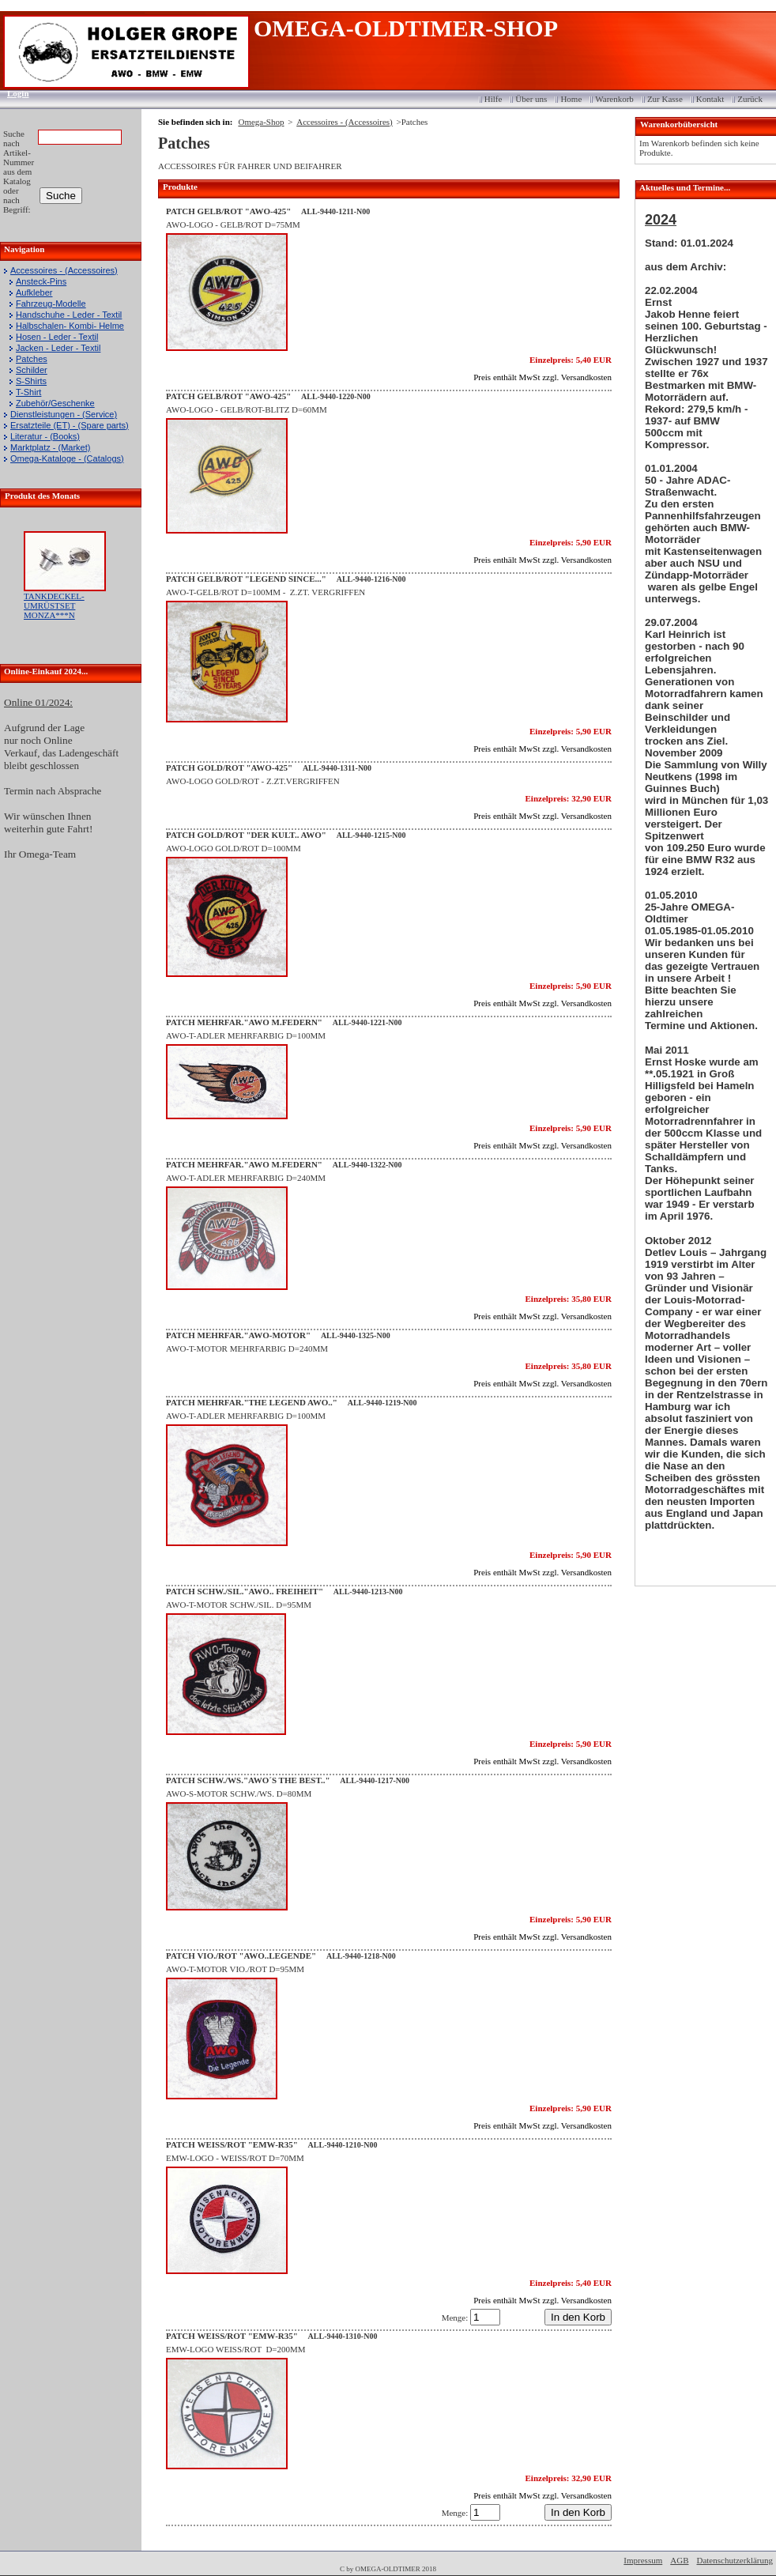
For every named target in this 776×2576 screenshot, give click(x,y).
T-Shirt (28, 392)
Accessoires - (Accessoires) (64, 270)
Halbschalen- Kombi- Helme (70, 325)
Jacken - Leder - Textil (58, 348)
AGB (679, 2560)
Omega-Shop (261, 121)
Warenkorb (614, 99)
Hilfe (493, 99)
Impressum (642, 2560)
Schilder (31, 370)
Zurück (750, 99)
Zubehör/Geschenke (55, 403)
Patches (31, 359)
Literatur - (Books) (45, 436)
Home (571, 99)
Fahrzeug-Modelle (51, 303)
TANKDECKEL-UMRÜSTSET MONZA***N (54, 605)
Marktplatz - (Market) (50, 447)
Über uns (531, 99)
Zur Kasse (665, 99)
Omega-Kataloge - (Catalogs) (67, 458)
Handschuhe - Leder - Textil (69, 314)
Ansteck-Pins (41, 281)
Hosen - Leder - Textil (57, 336)
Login (13, 93)
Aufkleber (34, 292)
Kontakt (710, 99)
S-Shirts (31, 381)
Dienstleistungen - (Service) (63, 414)
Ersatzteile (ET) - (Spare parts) (69, 425)
